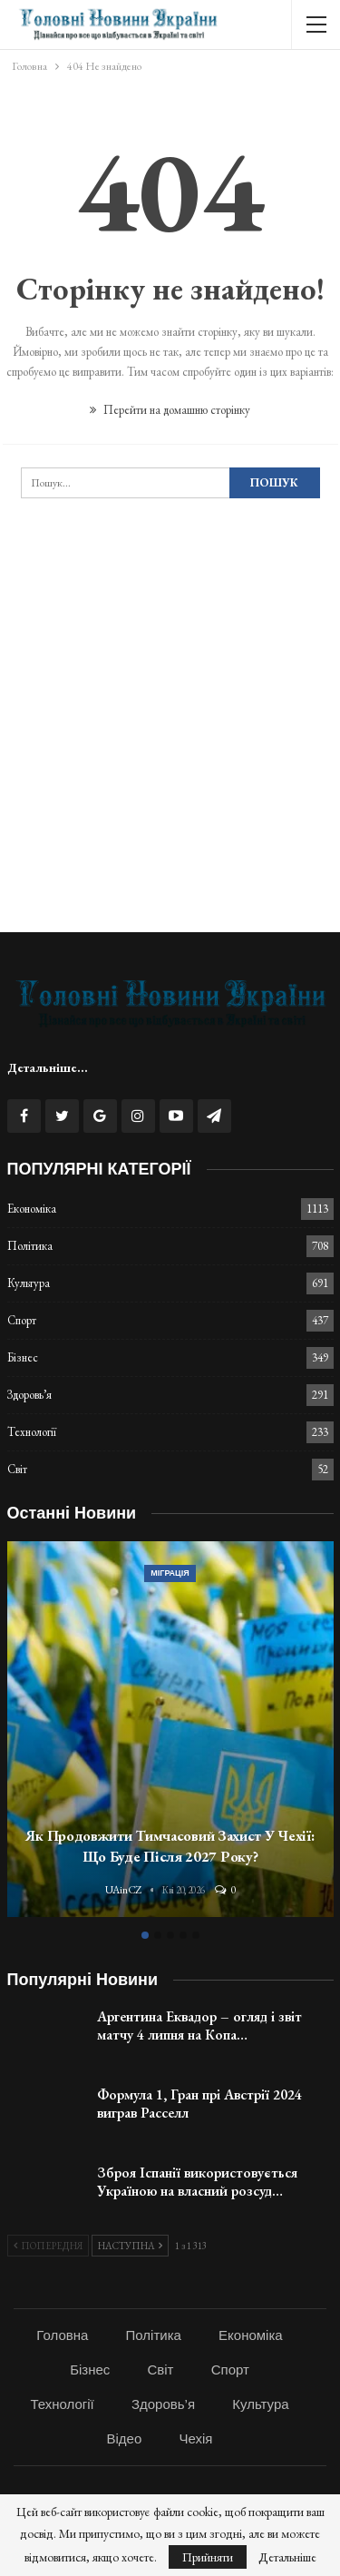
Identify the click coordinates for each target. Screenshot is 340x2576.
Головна (62, 2335)
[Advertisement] (170, 743)
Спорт (21, 1320)
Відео (124, 2438)
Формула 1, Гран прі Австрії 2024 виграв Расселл (199, 2103)
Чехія (195, 2438)
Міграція (170, 1573)
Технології (31, 1432)
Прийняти (207, 2557)
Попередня (48, 2245)
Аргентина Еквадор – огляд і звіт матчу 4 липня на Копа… (199, 2025)
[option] (170, 1731)
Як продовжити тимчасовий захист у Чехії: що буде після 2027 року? (169, 1845)
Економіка (31, 1208)
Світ (17, 1469)
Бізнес (22, 1357)
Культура (28, 1283)
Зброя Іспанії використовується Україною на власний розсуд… (197, 2181)
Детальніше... (47, 1067)
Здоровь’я (29, 1394)
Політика (30, 1246)
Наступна (130, 2245)
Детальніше (287, 2557)
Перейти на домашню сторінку (170, 410)
